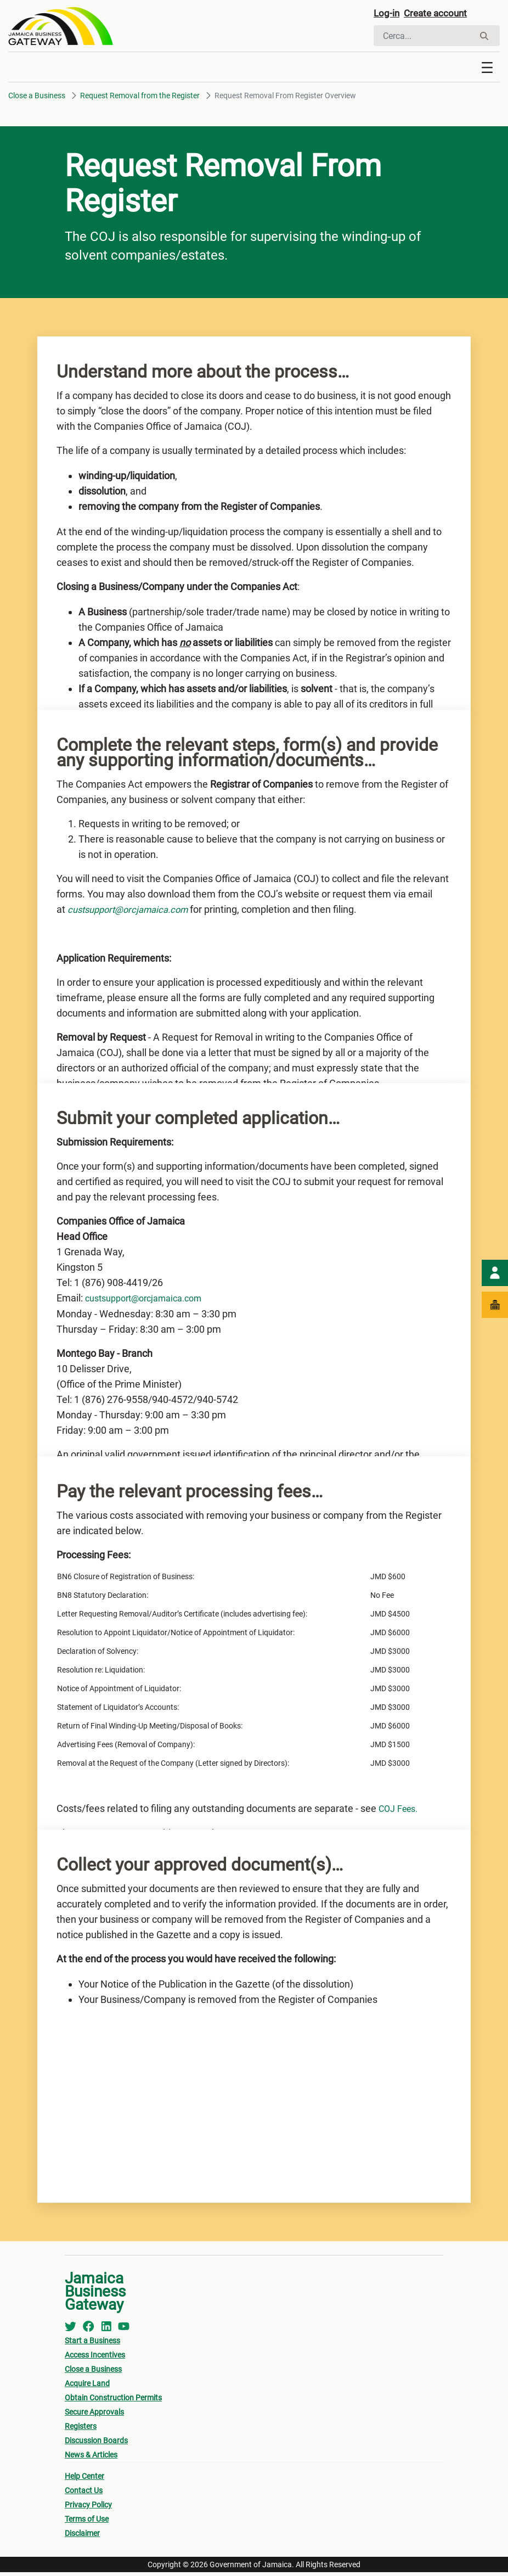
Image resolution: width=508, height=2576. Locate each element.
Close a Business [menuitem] (93, 2373)
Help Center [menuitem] (84, 2480)
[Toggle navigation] (487, 71)
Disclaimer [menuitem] (82, 2537)
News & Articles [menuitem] (91, 2458)
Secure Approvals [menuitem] (94, 2415)
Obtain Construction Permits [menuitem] (113, 2401)
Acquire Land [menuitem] (87, 2387)
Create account (445, 14)
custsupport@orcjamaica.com (150, 1301)
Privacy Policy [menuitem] (88, 2508)
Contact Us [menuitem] (84, 2494)
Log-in (389, 14)
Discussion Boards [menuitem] (96, 2444)
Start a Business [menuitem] (92, 2344)
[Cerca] (423, 37)
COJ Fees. (401, 1812)
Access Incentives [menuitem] (95, 2358)
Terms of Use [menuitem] (87, 2522)
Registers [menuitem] (81, 2430)
